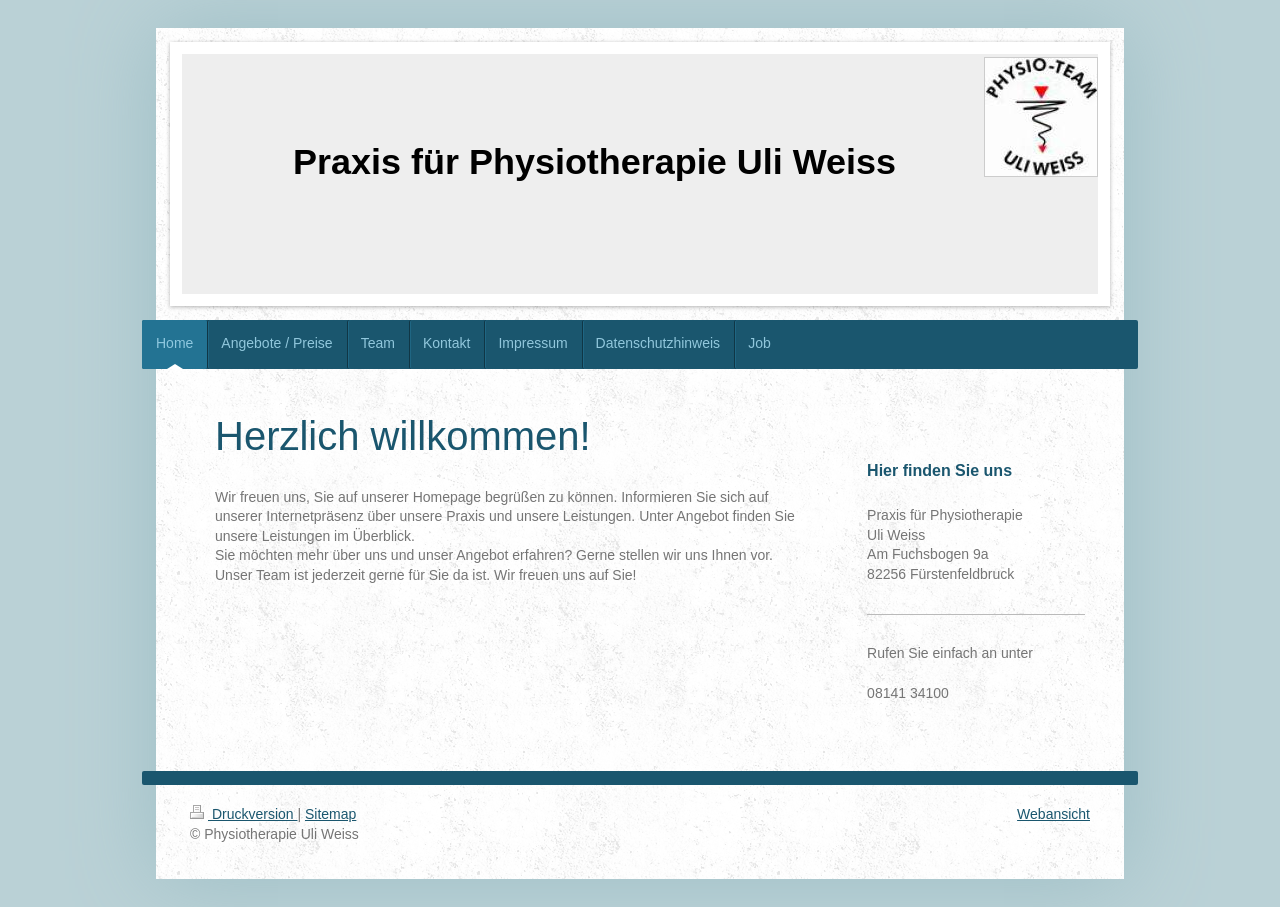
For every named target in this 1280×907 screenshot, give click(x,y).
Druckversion (243, 814)
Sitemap (330, 814)
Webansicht (1053, 814)
